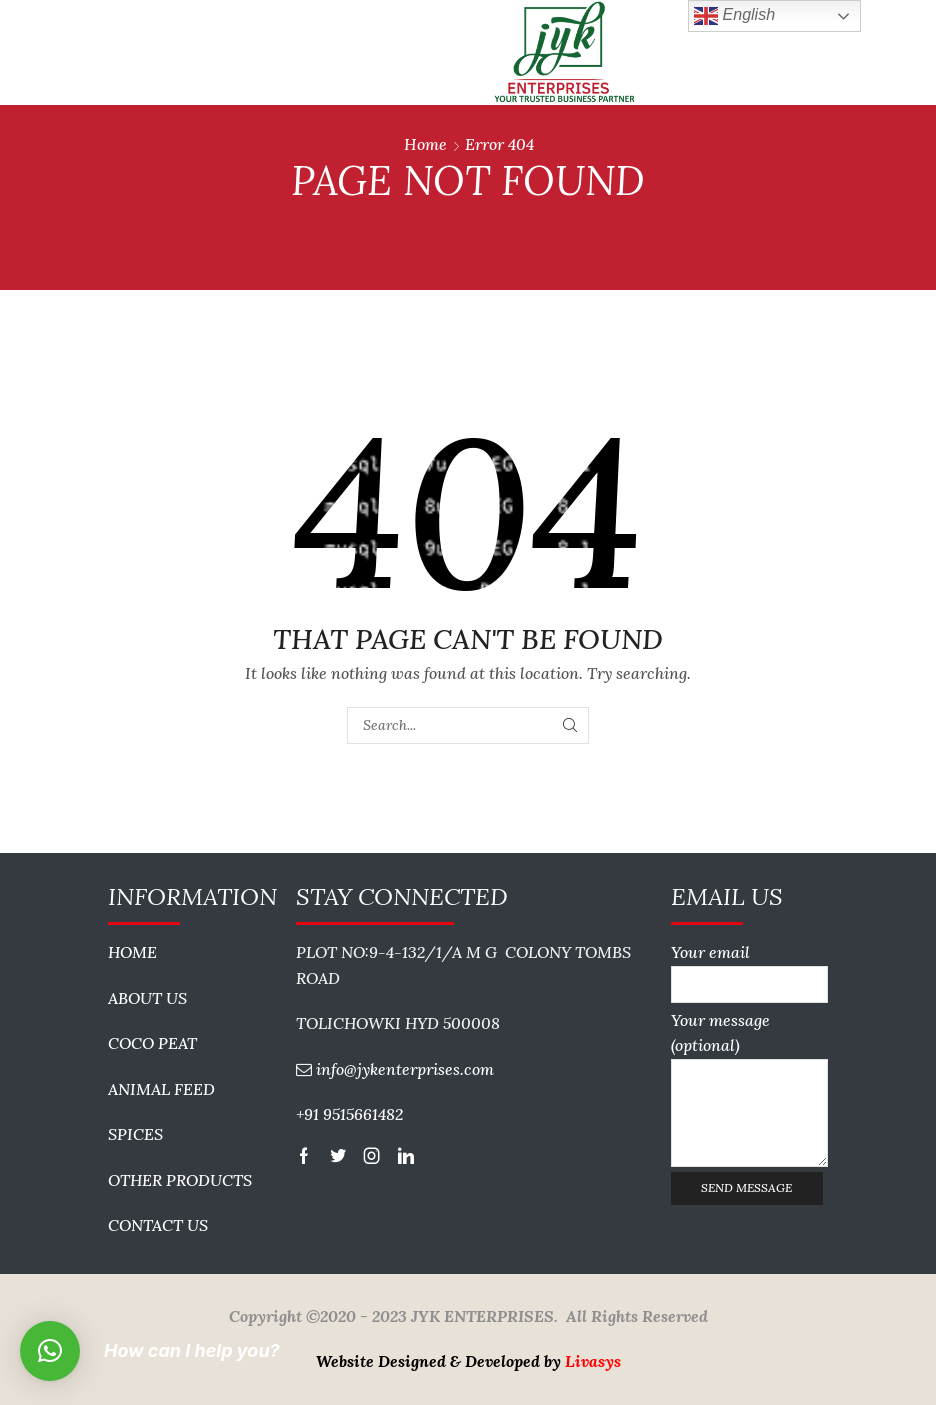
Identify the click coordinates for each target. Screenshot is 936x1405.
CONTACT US (158, 1225)
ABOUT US (147, 998)
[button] (50, 1351)
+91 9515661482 (349, 1114)
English (734, 16)
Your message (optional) (750, 1088)
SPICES (135, 1134)
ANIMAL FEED (161, 1089)
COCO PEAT (152, 1043)
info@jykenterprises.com (405, 1069)
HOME (132, 952)
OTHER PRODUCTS (180, 1180)
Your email (750, 968)
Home (425, 144)
